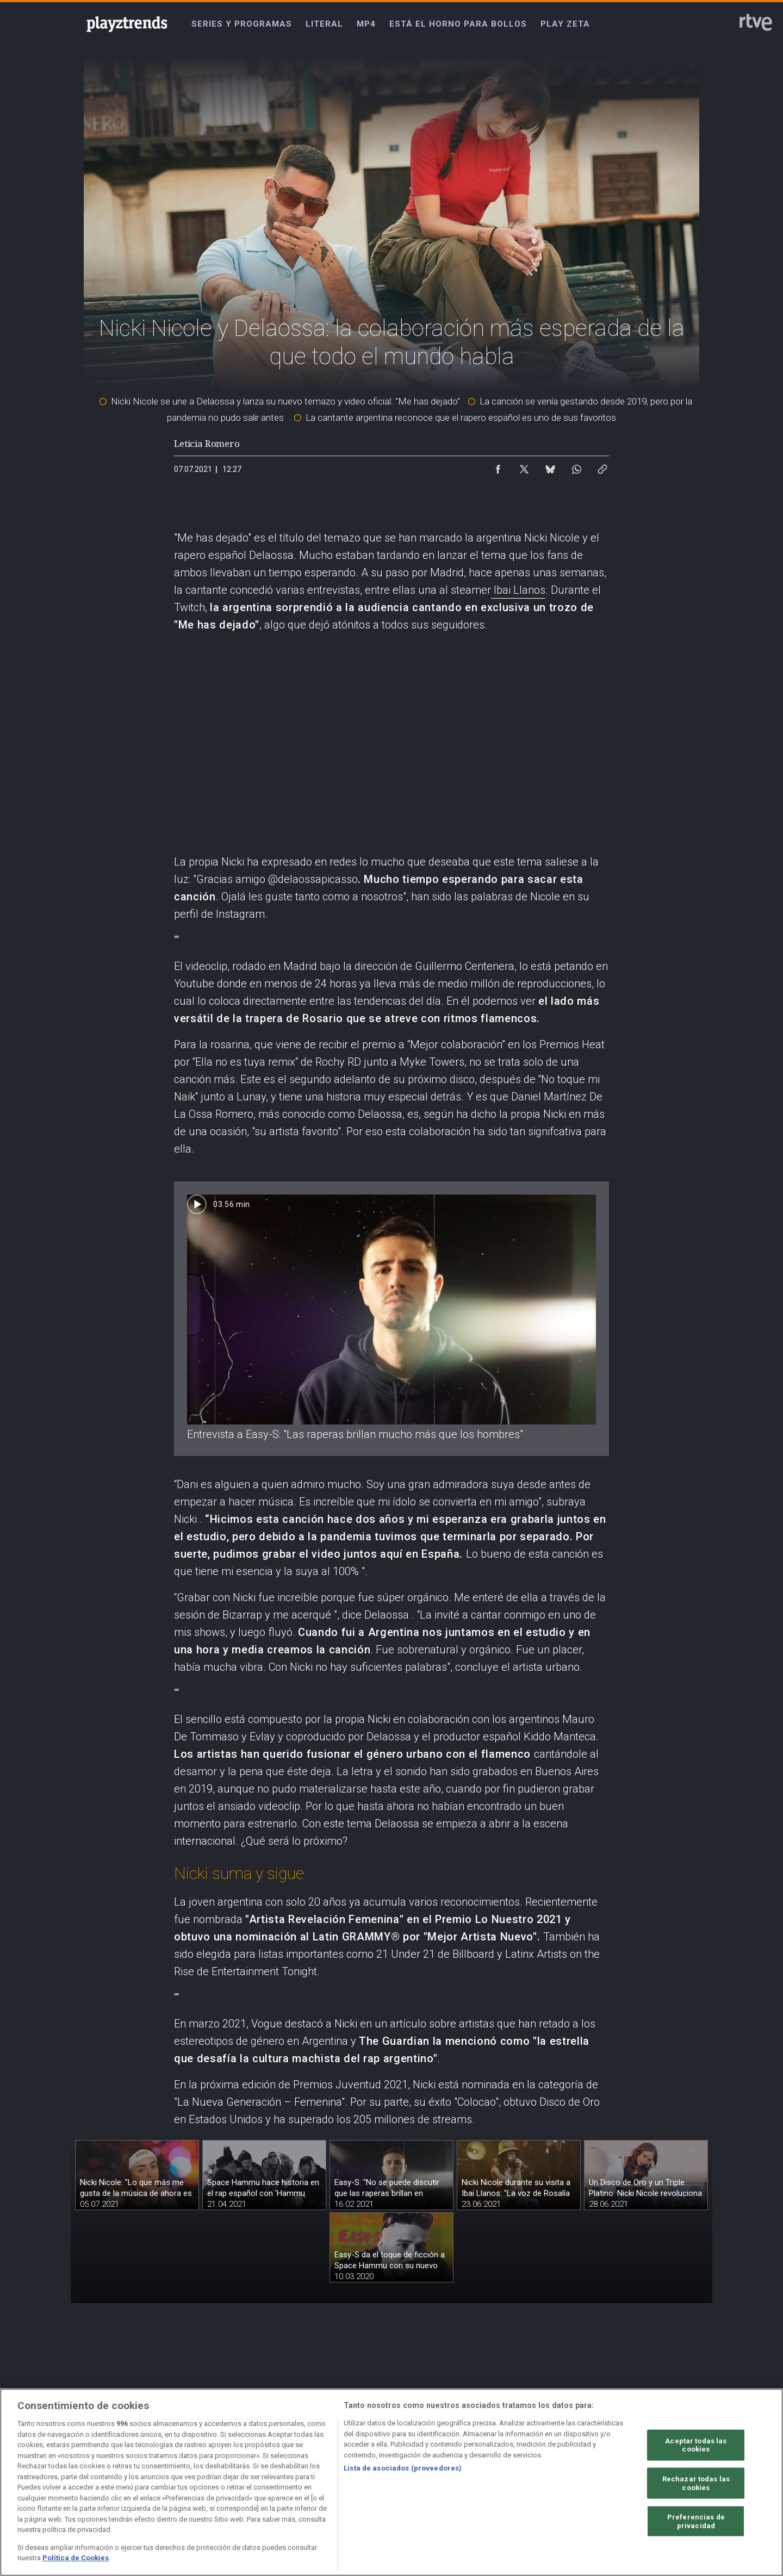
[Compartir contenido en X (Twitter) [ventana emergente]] (524, 466)
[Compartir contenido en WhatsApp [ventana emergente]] (576, 466)
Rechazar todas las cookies (696, 2483)
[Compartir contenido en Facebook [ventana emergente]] (498, 466)
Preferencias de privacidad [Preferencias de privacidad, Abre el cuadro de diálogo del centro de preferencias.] (696, 2521)
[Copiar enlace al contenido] (602, 466)
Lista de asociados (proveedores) (403, 2469)
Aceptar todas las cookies (695, 2445)
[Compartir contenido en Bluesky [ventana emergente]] (550, 466)
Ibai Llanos (518, 589)
